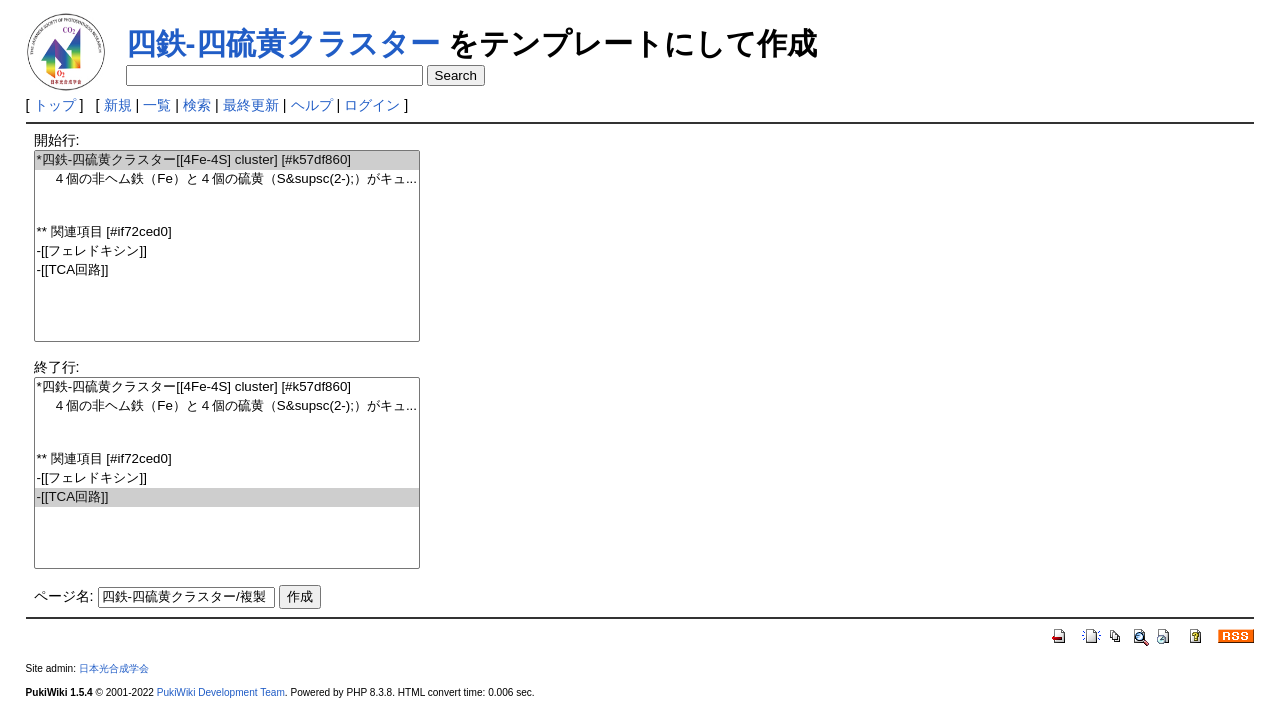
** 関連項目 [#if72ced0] (227, 232)
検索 (197, 105)
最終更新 (251, 105)
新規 (118, 105)
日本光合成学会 (114, 668)
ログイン (372, 105)
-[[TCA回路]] (227, 270)
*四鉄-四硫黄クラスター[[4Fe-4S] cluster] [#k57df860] (227, 160)
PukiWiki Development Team (221, 692)
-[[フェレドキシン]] (227, 251)
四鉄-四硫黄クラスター (283, 43)
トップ (55, 105)
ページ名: (64, 596)
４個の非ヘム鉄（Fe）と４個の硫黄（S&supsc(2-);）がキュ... (227, 179)
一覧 (157, 105)
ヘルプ (312, 105)
